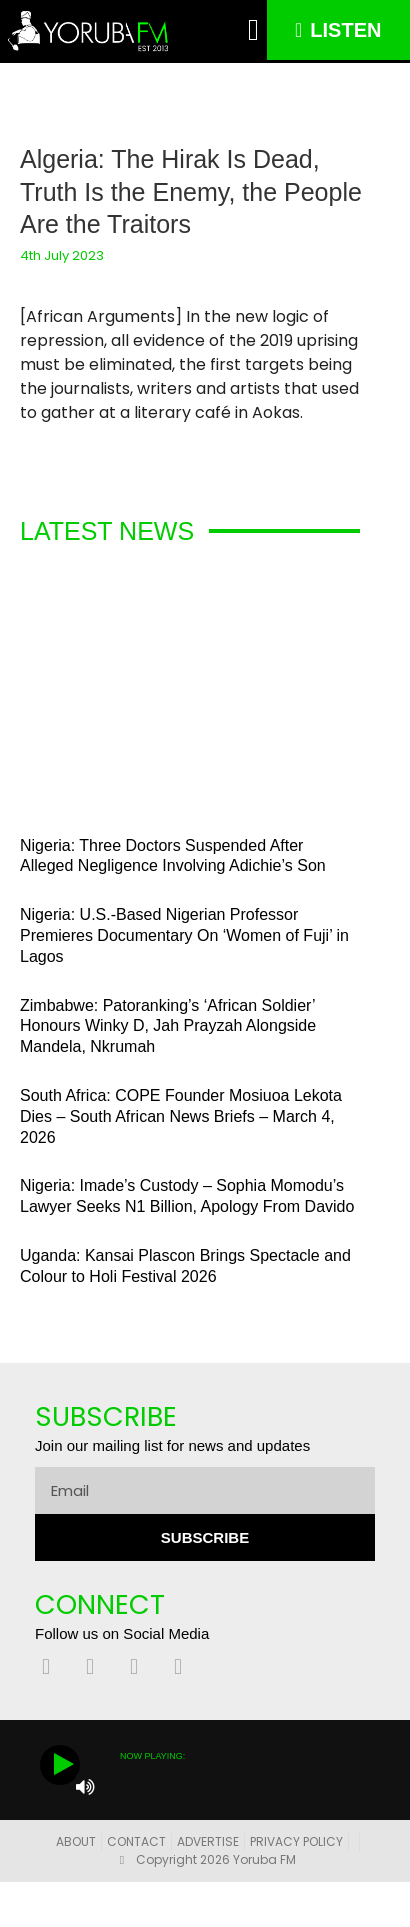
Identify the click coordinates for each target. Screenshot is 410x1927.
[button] (254, 30)
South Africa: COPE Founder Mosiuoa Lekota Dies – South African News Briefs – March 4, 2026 (181, 1116)
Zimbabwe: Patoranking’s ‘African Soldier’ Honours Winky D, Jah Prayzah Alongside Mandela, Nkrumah (168, 1026)
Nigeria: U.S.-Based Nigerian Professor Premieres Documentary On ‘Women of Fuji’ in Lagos (184, 935)
